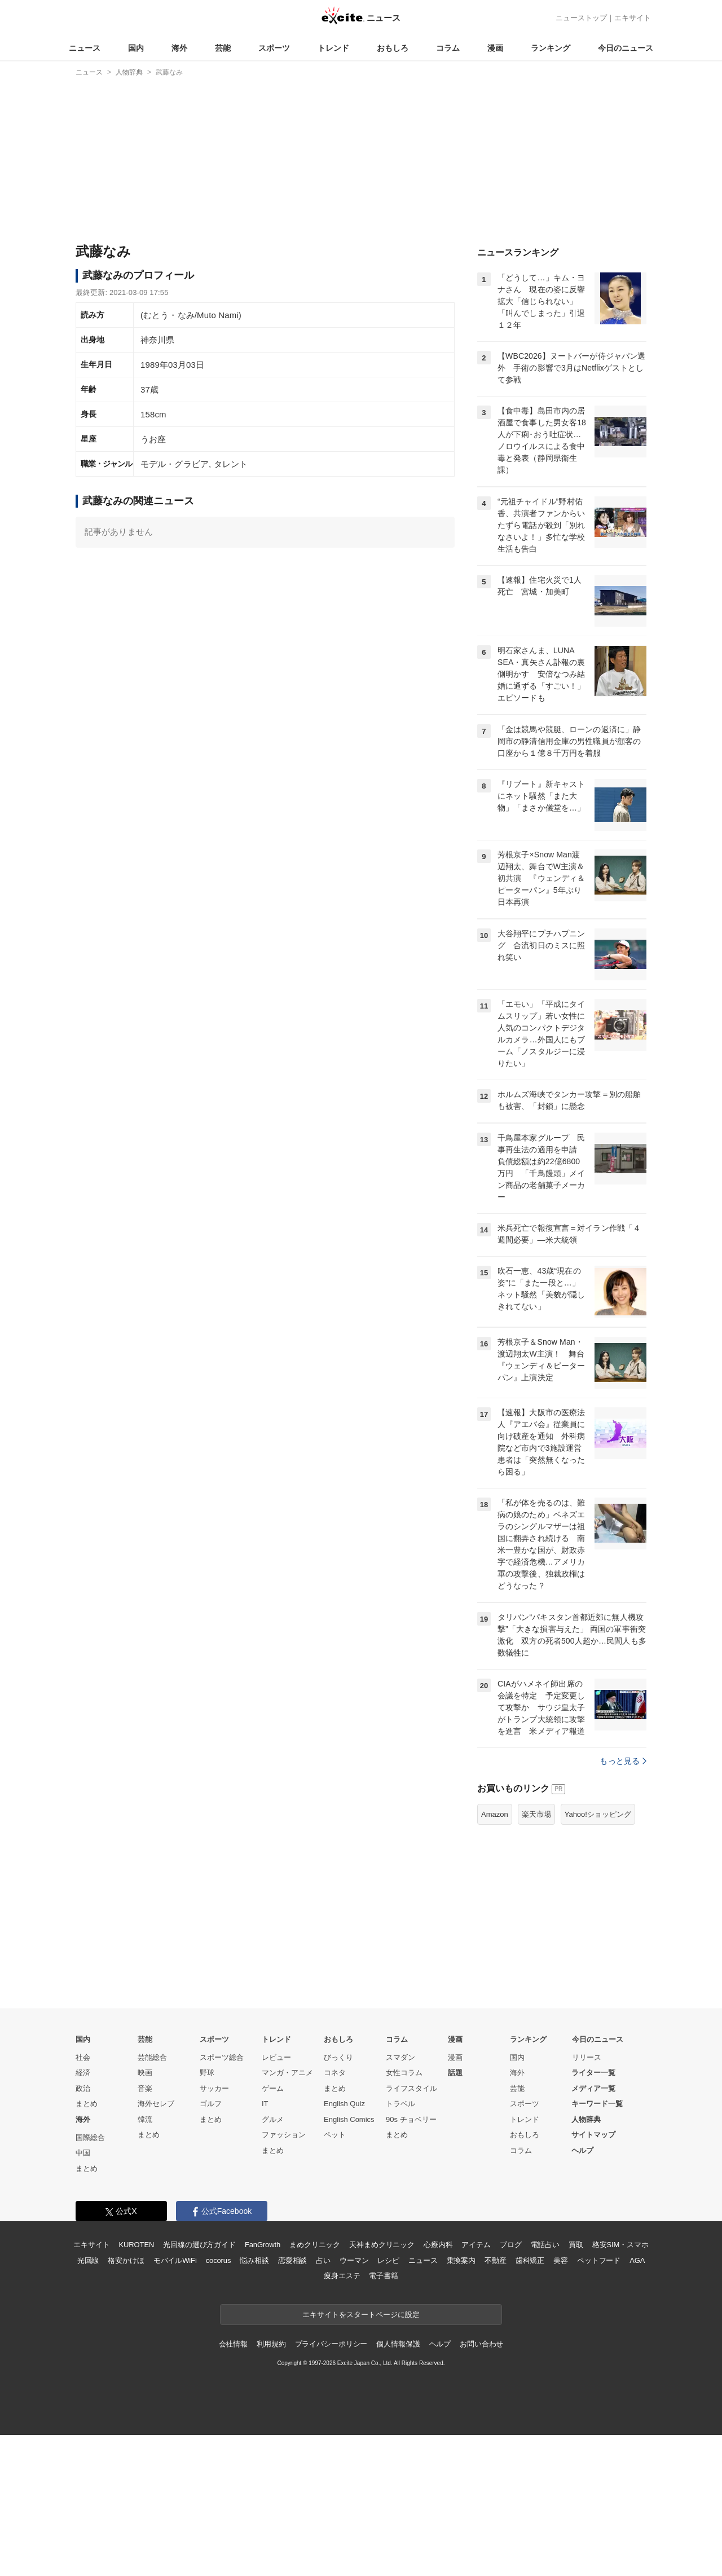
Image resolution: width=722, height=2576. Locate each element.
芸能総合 (152, 2198)
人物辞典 (586, 2260)
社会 (83, 2198)
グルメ (273, 2260)
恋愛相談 (292, 2401)
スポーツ (274, 47)
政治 (83, 2229)
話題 (455, 2213)
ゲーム (273, 2229)
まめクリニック (314, 2385)
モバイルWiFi (175, 2401)
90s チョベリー (411, 2260)
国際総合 (90, 2278)
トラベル (400, 2244)
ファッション (284, 2275)
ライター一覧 (593, 2213)
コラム (448, 47)
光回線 (88, 2401)
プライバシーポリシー (331, 2485)
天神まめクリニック (382, 2385)
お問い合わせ (481, 2485)
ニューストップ (581, 18)
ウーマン (354, 2401)
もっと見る (623, 1901)
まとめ (87, 2244)
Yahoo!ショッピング (598, 1955)
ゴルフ (211, 2244)
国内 (136, 47)
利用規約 (271, 2485)
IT (265, 2244)
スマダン (400, 2198)
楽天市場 (536, 1955)
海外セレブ (156, 2244)
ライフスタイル (411, 2229)
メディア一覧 (593, 2229)
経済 (83, 2213)
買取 (576, 2385)
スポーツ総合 (222, 2198)
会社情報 (233, 2485)
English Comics (349, 2260)
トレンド (333, 47)
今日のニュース (625, 47)
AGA (637, 2401)
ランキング (550, 47)
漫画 (495, 47)
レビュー (276, 2198)
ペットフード (598, 2401)
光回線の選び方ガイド (199, 2385)
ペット (335, 2275)
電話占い (545, 2385)
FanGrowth (262, 2385)
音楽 (145, 2229)
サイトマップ (593, 2275)
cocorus (218, 2401)
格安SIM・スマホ (620, 2385)
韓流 (145, 2260)
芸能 (223, 47)
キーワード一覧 (597, 2244)
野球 (207, 2213)
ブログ (511, 2385)
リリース (586, 2198)
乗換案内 (461, 2401)
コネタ (335, 2213)
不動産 (496, 2401)
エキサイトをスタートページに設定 (361, 2455)
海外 (179, 47)
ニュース (84, 47)
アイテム (475, 2385)
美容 (560, 2401)
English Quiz (344, 2244)
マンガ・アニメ (287, 2213)
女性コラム (404, 2213)
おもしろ (392, 47)
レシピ (388, 2401)
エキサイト (632, 18)
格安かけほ (126, 2401)
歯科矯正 (530, 2401)
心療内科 (438, 2385)
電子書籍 (383, 2416)
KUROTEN (137, 2385)
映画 (145, 2213)
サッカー (214, 2229)
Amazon (494, 1955)
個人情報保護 (398, 2485)
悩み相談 (254, 2401)
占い (323, 2401)
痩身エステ (342, 2416)
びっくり (338, 2198)
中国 (83, 2293)
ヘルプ (582, 2291)
